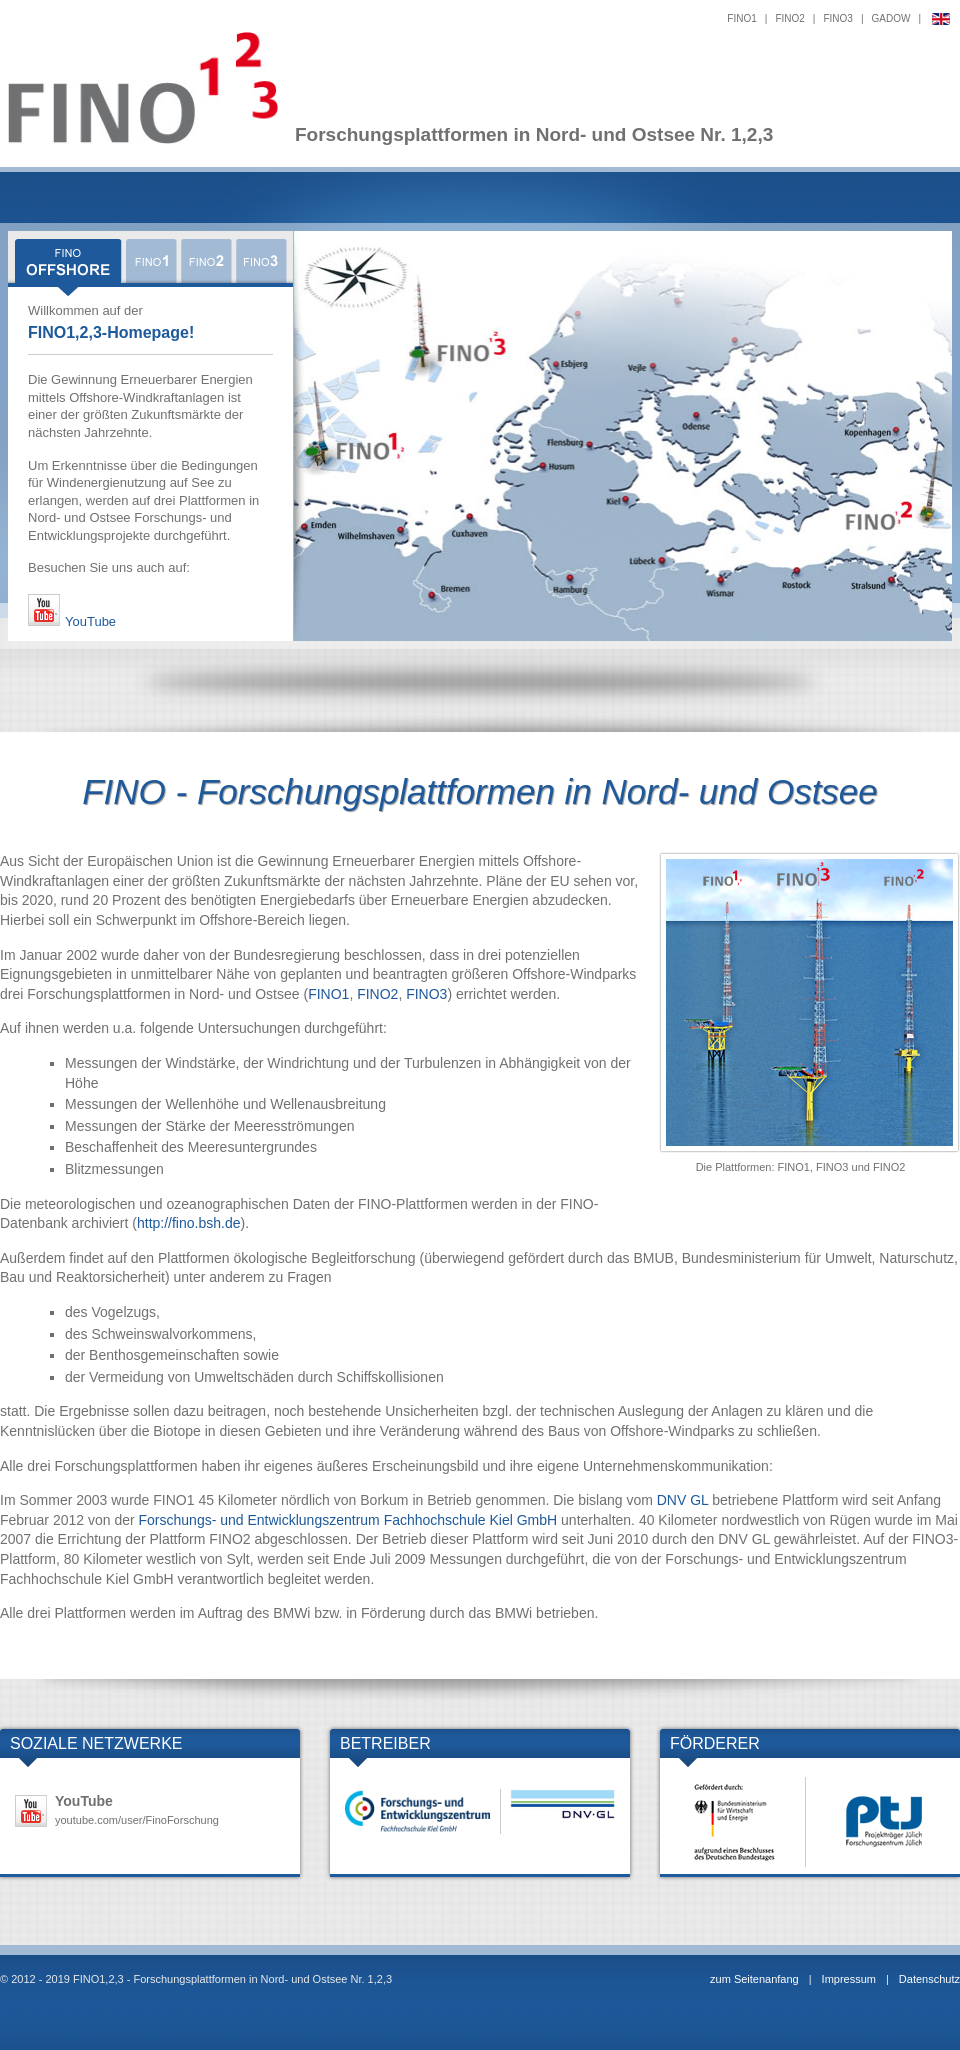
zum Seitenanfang (754, 1979)
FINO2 (789, 18)
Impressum (849, 1979)
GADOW (891, 18)
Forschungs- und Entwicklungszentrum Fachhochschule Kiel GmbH (348, 1520)
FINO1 (741, 18)
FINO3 (837, 18)
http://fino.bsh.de (189, 1223)
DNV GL (683, 1500)
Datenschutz (929, 1979)
